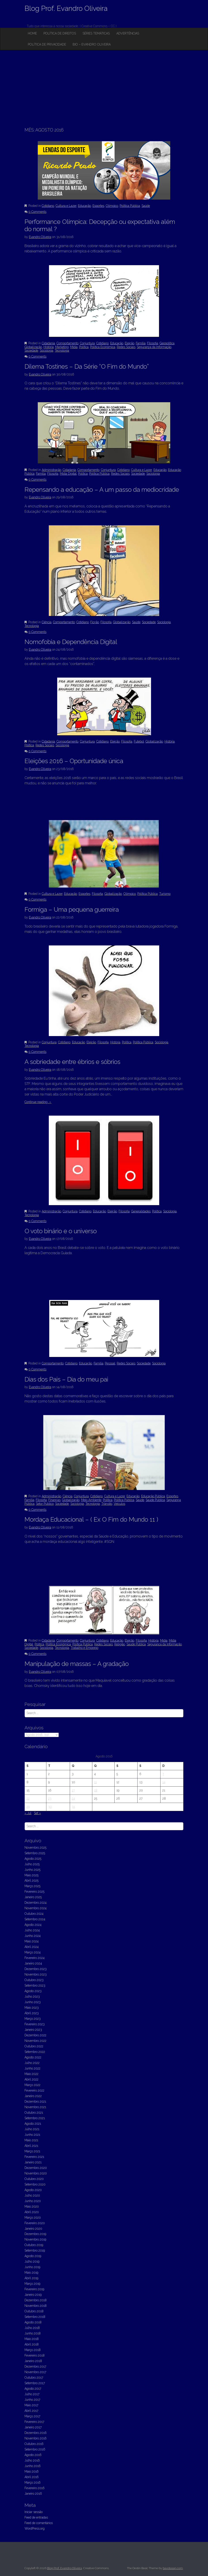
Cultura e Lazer (66, 206)
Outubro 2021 (34, 2112)
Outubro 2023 (34, 1980)
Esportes (98, 206)
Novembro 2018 (36, 2305)
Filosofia (152, 343)
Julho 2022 (32, 2063)
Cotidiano (48, 206)
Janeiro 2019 (33, 2294)
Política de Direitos (59, 33)
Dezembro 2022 (35, 2035)
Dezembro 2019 (35, 2234)
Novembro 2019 (35, 2239)
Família (141, 343)
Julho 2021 (32, 2129)
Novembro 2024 (36, 1908)
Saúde (146, 206)
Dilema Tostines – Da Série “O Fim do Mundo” (87, 366)
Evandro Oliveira (40, 237)
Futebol (139, 741)
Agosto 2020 (33, 2190)
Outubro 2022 (34, 2046)
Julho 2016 (32, 2460)
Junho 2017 (32, 2399)
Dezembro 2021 (35, 2101)
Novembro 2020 (36, 2173)
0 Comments (37, 211)
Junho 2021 (32, 2134)
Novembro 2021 (35, 2107)
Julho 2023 (32, 1996)
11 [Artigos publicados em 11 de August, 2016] (95, 1782)
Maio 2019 (31, 2272)
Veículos (119, 1503)
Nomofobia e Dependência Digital (71, 642)
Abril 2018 (32, 2344)
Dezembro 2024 (36, 1902)
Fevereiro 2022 (34, 2090)
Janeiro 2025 (33, 1897)
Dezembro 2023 (36, 1969)
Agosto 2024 (33, 1924)
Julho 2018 (32, 2328)
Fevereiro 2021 (34, 2157)
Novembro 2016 (36, 2438)
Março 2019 (32, 2283)
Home (32, 33)
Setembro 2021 (35, 2118)
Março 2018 (33, 2350)
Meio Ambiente (91, 1500)
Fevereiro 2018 (35, 2355)
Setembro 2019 (35, 2250)
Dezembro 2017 (35, 2366)
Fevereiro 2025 (34, 1891)
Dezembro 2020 (36, 2168)
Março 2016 (33, 2482)
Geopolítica (167, 343)
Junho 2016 (33, 2466)
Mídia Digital (68, 473)
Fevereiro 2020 (35, 2223)
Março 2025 (32, 1886)
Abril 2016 (32, 2477)
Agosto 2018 (33, 2322)
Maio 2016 (32, 2471)
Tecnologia (62, 350)
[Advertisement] (104, 83)
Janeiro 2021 (33, 2162)
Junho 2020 (33, 2201)
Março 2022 (32, 2085)
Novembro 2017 (35, 2372)
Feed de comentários (39, 2523)
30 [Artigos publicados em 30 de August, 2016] (50, 1806)
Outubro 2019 (34, 2245)
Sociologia (46, 350)
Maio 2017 (31, 2405)
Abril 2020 (32, 2212)
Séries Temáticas (96, 33)
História (48, 347)
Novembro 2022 (35, 2041)
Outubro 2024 (34, 1913)
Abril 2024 (32, 1947)
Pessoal (110, 1363)
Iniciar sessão (34, 2512)
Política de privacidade (47, 44)
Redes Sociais (126, 347)
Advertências (127, 33)
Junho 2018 (33, 2333)
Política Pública (130, 206)
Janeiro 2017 (33, 2427)
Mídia (74, 347)
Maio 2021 (31, 2140)
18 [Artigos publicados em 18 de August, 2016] (95, 1790)
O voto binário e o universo (61, 1231)
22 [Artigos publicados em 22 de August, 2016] (28, 1798)
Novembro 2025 (35, 1847)
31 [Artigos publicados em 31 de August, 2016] (73, 1806)
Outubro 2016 (34, 2444)
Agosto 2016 (33, 2455)
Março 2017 (32, 2416)
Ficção (94, 622)
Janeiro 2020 (33, 2228)
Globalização (33, 347)
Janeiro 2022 (33, 2096)
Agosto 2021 (33, 2123)
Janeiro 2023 (33, 2029)
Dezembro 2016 (36, 2433)
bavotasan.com (173, 2568)
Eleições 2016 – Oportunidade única (74, 761)
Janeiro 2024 (33, 1963)
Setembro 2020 (35, 2184)
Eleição (129, 343)
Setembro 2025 (35, 1853)
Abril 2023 (32, 2013)
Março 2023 (33, 2018)
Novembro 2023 (36, 1974)
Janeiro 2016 (33, 2493)
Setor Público (45, 1503)
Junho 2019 (32, 2267)
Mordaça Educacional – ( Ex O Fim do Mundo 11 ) (91, 1519)
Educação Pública (153, 1496)
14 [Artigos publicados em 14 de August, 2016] (163, 1782)
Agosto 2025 (33, 1858)
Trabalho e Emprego (84, 1648)
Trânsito (106, 1503)
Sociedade (31, 350)
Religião (119, 1644)
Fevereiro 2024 (35, 1958)
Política (84, 347)
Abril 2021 (31, 2145)
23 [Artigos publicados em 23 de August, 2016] (49, 1798)
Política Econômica (102, 347)
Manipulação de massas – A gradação (77, 1663)
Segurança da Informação (154, 347)
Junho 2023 (33, 2002)
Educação (84, 206)
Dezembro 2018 (36, 2300)
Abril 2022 (31, 2079)
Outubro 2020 (34, 2179)
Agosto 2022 (33, 2057)
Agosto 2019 (33, 2256)
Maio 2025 (31, 1875)
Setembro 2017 (35, 2383)
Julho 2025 (32, 1864)
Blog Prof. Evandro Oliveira (66, 8)
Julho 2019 (32, 2261)
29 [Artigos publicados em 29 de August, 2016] (28, 1806)
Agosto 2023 (33, 1991)
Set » (37, 1813)
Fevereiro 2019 (34, 2289)
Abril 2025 (31, 1880)
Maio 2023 (32, 2007)
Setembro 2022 (35, 2052)
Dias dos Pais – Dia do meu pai (66, 1379)
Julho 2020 (32, 2195)
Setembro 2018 (35, 2317)
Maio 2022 (31, 2074)
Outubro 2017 (34, 2377)
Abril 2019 (31, 2278)
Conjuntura (87, 343)
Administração (51, 470)
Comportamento (67, 343)
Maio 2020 (32, 2206)
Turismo (164, 894)
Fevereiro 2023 (35, 2024)
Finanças (54, 1500)
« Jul (28, 1813)
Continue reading (38, 1102)
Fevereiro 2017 (34, 2422)
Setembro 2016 (35, 2449)
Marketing (62, 347)
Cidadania (48, 343)
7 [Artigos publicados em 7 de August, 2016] (163, 1774)
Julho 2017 (32, 2394)
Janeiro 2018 (33, 2361)
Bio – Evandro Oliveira (92, 44)
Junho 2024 (33, 1936)
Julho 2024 (32, 1930)
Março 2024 (33, 1952)
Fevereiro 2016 (35, 2488)
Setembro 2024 (35, 1919)
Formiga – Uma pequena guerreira (72, 909)
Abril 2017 (31, 2410)
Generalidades (141, 1211)
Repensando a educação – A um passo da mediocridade (102, 489)
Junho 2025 (32, 1869)
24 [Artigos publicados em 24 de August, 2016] (73, 1798)
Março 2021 (32, 2151)
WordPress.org (35, 2528)
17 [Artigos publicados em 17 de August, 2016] (73, 1790)
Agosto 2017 (33, 2388)
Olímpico (112, 206)
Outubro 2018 (34, 2311)
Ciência (46, 622)
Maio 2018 (32, 2339)
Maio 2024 (32, 1941)
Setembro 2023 (35, 1985)
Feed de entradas (36, 2517)
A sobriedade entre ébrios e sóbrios (72, 1061)
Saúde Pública (155, 1500)
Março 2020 (33, 2217)
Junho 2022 (32, 2068)
